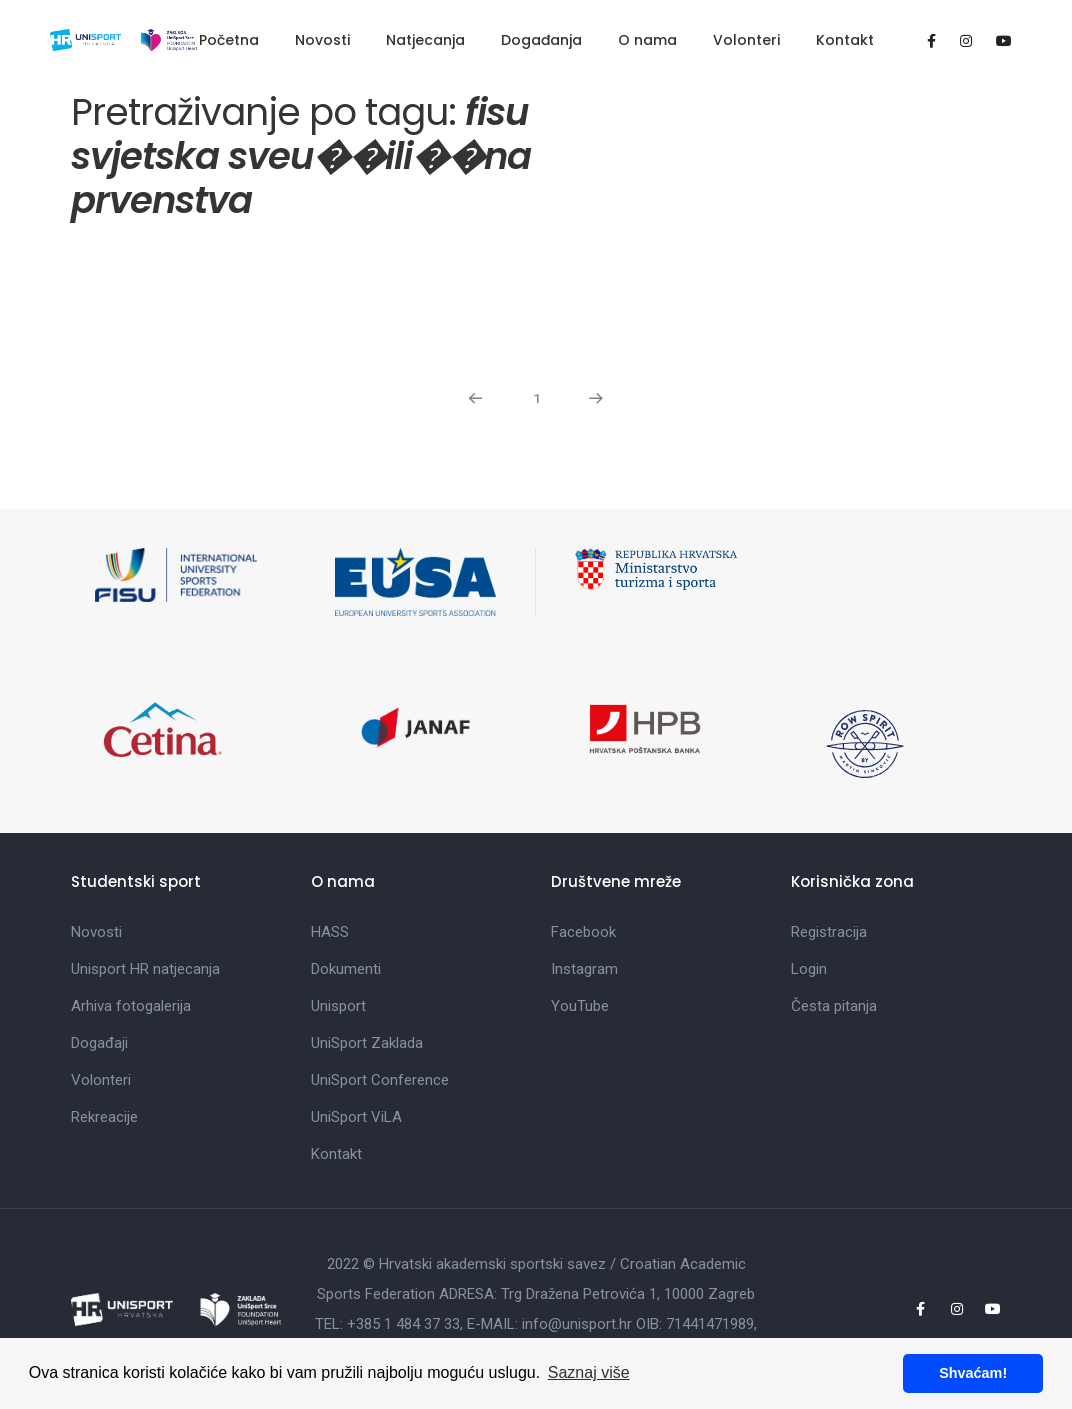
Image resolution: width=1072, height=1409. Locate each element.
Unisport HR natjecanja (145, 969)
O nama (647, 40)
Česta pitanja (834, 1006)
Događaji (99, 1043)
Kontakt (845, 40)
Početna (229, 40)
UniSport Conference (380, 1080)
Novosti (322, 40)
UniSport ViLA (356, 1117)
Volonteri (746, 40)
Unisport (338, 1006)
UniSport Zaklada (367, 1043)
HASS (330, 932)
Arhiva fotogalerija (131, 1006)
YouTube (580, 1006)
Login (809, 969)
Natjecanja (425, 40)
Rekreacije (104, 1117)
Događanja (541, 40)
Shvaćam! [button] (973, 1373)
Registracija (829, 932)
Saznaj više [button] (589, 1372)
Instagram (584, 969)
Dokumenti (346, 969)
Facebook (583, 932)
